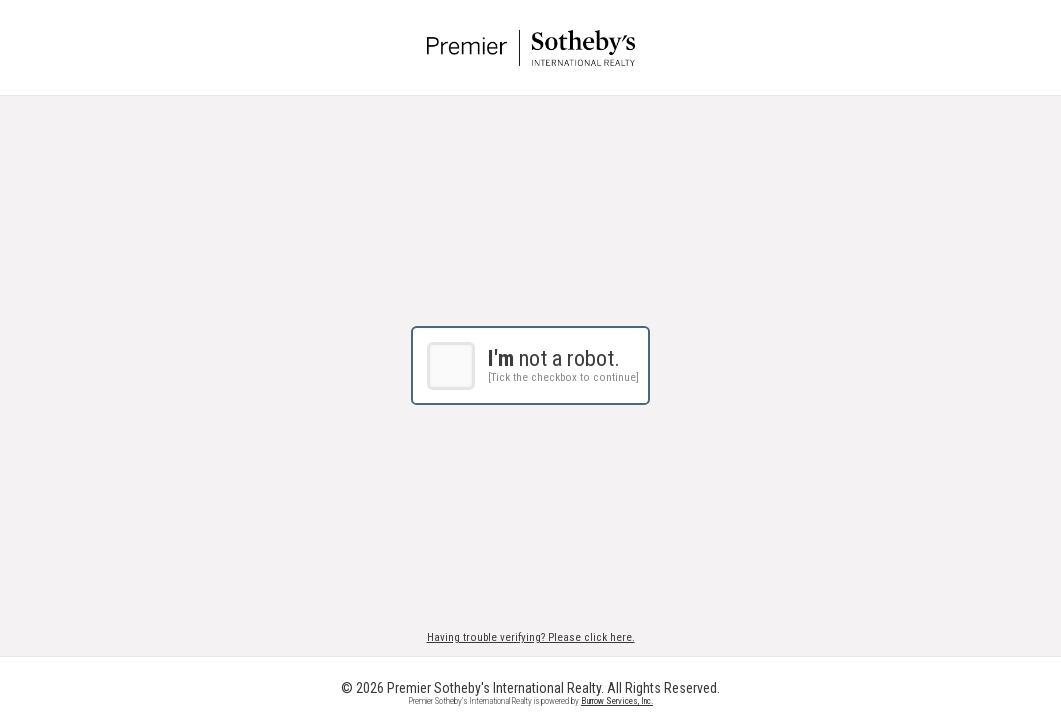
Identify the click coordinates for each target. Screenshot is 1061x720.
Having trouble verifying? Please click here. (531, 637)
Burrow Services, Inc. (617, 701)
